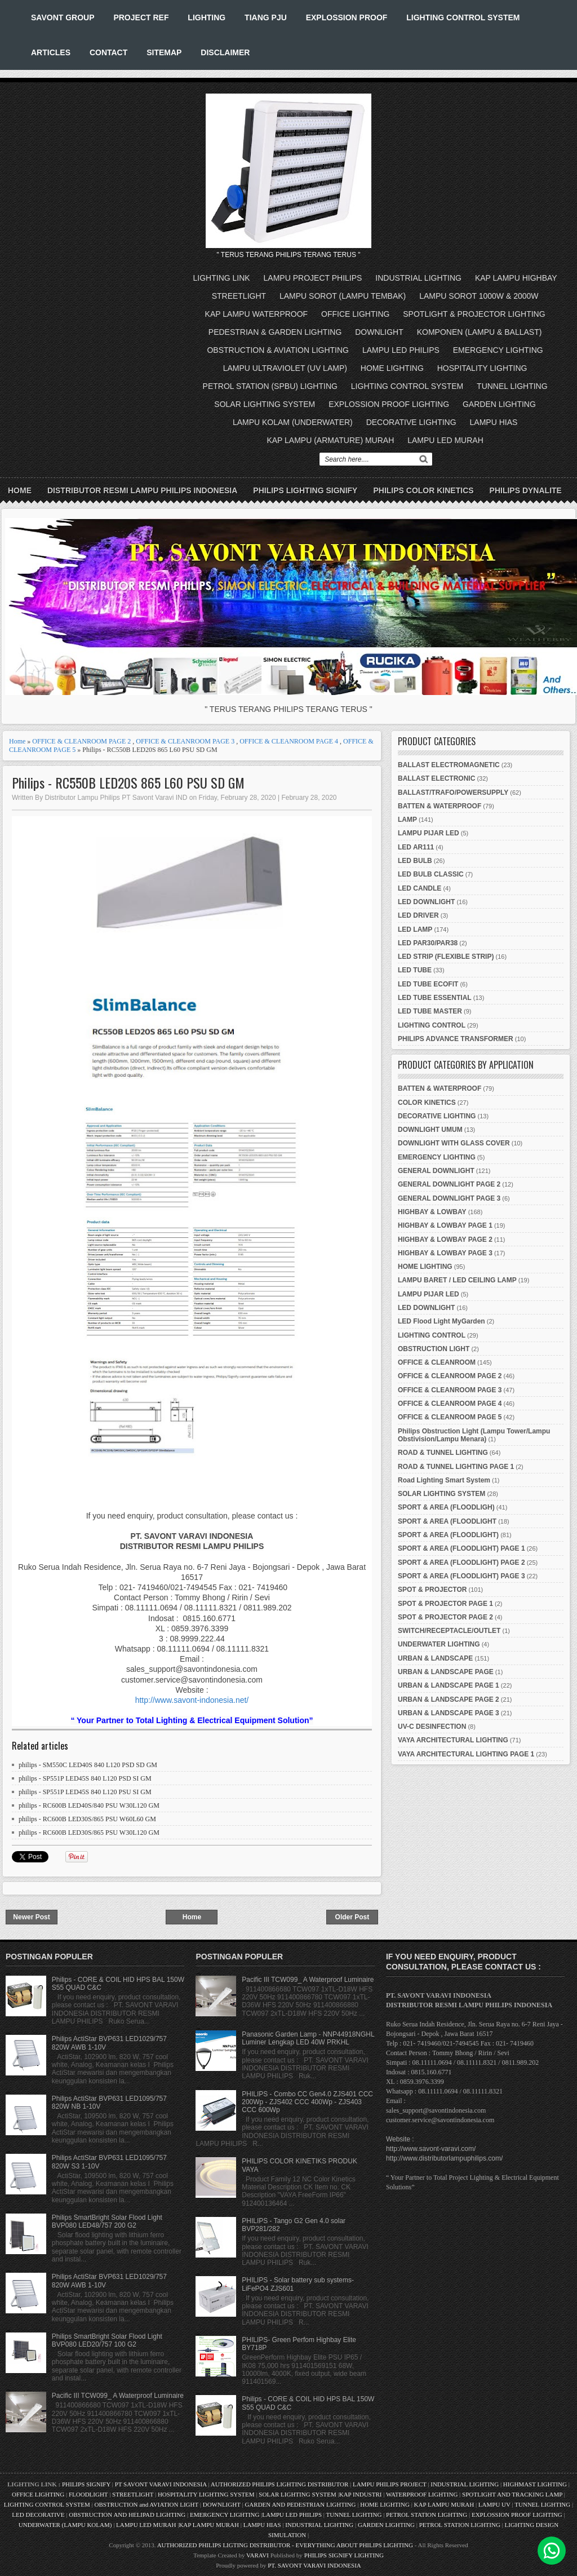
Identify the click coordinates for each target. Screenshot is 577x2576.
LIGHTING (206, 17)
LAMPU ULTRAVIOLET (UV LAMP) (285, 368)
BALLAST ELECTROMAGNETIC (449, 765)
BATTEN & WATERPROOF (439, 806)
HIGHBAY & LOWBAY (432, 1212)
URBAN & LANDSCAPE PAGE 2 (448, 1699)
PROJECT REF (140, 17)
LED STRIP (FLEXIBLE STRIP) (446, 957)
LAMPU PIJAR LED (428, 833)
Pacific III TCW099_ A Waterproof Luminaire (118, 2396)
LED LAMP (415, 929)
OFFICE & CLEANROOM (437, 1362)
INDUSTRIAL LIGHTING (418, 277)
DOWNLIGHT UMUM (430, 1130)
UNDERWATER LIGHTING (439, 1644)
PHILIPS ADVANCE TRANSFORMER (455, 1039)
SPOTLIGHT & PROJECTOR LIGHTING (474, 313)
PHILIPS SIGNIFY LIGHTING (344, 2555)
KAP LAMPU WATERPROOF (256, 313)
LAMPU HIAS (494, 422)
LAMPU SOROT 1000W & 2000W (478, 295)
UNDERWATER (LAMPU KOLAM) (65, 2524)
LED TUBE (415, 970)
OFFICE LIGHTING (355, 313)
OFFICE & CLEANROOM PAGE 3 (185, 741)
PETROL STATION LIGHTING (426, 2514)
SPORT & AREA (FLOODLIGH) (446, 1507)
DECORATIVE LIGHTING (411, 422)
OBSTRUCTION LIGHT (433, 1349)
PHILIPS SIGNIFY (87, 2484)
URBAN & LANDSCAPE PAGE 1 (448, 1685)
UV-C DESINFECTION (432, 1726)
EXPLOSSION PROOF (347, 17)
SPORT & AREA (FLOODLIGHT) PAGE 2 (461, 1562)
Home (20, 490)
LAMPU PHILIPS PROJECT (390, 2484)
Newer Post (31, 1917)
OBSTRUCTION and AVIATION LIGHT (146, 2504)
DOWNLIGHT (379, 332)
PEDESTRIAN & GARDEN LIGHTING (274, 332)
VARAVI (257, 2555)
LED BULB (415, 861)
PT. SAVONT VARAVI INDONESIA (314, 2565)
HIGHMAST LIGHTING (535, 2484)
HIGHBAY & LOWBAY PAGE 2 (445, 1239)
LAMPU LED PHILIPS (401, 350)
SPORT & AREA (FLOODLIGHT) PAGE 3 (461, 1576)
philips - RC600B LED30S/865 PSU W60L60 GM (87, 1819)
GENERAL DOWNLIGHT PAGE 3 (449, 1198)
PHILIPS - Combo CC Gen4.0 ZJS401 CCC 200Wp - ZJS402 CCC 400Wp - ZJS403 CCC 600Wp (307, 2102)
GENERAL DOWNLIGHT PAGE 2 (449, 1184)
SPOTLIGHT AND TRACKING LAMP (512, 2494)
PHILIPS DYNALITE (526, 490)
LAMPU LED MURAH (445, 440)
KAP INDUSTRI (360, 2494)
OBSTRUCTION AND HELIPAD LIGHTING (127, 2514)
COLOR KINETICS (427, 1102)
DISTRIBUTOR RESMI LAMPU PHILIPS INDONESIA (142, 490)
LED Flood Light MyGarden (441, 1321)
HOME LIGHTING (392, 368)
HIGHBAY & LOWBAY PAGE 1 (445, 1225)
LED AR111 (416, 847)
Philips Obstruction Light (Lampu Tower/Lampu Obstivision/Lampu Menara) (474, 1435)
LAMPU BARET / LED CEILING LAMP (457, 1280)
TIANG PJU (266, 17)
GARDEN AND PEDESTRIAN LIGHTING (300, 2504)
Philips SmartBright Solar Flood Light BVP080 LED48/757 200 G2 (107, 2221)
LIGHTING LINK (221, 277)
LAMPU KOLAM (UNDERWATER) (293, 422)
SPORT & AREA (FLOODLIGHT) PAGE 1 (461, 1548)
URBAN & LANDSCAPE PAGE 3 (448, 1713)
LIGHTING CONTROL (431, 1025)
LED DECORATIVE (38, 2514)
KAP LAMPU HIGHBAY (516, 277)
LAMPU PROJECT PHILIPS (313, 277)
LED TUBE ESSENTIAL (435, 998)
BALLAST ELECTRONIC (436, 778)
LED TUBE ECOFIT (428, 984)
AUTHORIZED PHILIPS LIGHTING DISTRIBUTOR (280, 2484)
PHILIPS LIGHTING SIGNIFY (305, 490)
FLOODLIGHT (88, 2494)
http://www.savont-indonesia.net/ (192, 1700)
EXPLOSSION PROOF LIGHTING (389, 404)
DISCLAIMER (225, 52)
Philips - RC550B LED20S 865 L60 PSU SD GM (128, 782)
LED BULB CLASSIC (431, 874)
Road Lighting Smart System (444, 1480)
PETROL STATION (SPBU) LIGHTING (270, 386)
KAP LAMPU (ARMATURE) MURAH (330, 440)
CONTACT (108, 52)
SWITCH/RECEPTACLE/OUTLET (449, 1631)
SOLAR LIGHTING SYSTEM (264, 404)
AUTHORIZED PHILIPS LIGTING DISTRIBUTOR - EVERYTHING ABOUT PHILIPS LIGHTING (285, 2545)
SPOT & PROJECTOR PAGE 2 (445, 1617)
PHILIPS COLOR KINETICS (423, 490)
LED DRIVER (418, 915)
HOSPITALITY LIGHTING (482, 368)
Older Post (352, 1917)
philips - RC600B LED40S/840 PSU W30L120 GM (89, 1805)
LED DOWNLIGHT (426, 902)
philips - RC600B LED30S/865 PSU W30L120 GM (89, 1832)
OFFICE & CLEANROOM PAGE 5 (449, 1417)
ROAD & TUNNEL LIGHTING (443, 1453)
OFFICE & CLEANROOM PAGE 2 (81, 741)
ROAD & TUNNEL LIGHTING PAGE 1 (456, 1467)
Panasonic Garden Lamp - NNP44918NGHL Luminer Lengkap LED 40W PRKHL (308, 2038)
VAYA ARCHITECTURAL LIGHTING (453, 1740)
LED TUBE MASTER (430, 1011)
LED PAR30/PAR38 (428, 943)
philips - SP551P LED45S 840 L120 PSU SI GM (85, 1792)
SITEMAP (164, 52)
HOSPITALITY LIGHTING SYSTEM (206, 2494)
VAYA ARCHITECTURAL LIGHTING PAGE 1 (466, 1754)
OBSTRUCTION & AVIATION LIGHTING (278, 350)
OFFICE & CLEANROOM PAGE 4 (288, 741)
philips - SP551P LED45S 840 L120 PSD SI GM (85, 1778)
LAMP (407, 820)
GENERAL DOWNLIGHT (436, 1171)
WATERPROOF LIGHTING (422, 2494)
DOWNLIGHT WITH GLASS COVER (454, 1143)
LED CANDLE (419, 888)
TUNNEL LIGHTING (512, 386)
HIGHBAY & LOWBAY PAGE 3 (445, 1253)
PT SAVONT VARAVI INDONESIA (161, 2484)
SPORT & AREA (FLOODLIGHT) (448, 1535)
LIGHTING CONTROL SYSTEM (463, 17)
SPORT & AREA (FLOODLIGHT (447, 1521)
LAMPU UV (494, 2504)
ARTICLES (50, 52)
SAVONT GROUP (63, 17)
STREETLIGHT (239, 295)
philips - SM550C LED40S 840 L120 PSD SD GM (88, 1765)
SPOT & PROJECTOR (432, 1590)
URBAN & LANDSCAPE (435, 1658)
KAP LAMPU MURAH (444, 2504)
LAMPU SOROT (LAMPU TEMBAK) (342, 295)
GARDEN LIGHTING (499, 404)
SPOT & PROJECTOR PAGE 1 (445, 1604)
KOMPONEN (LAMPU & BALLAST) (479, 332)
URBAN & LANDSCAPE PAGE (446, 1672)
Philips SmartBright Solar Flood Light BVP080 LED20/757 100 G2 (107, 2340)
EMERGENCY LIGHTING (498, 350)
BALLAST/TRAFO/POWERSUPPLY (453, 792)
